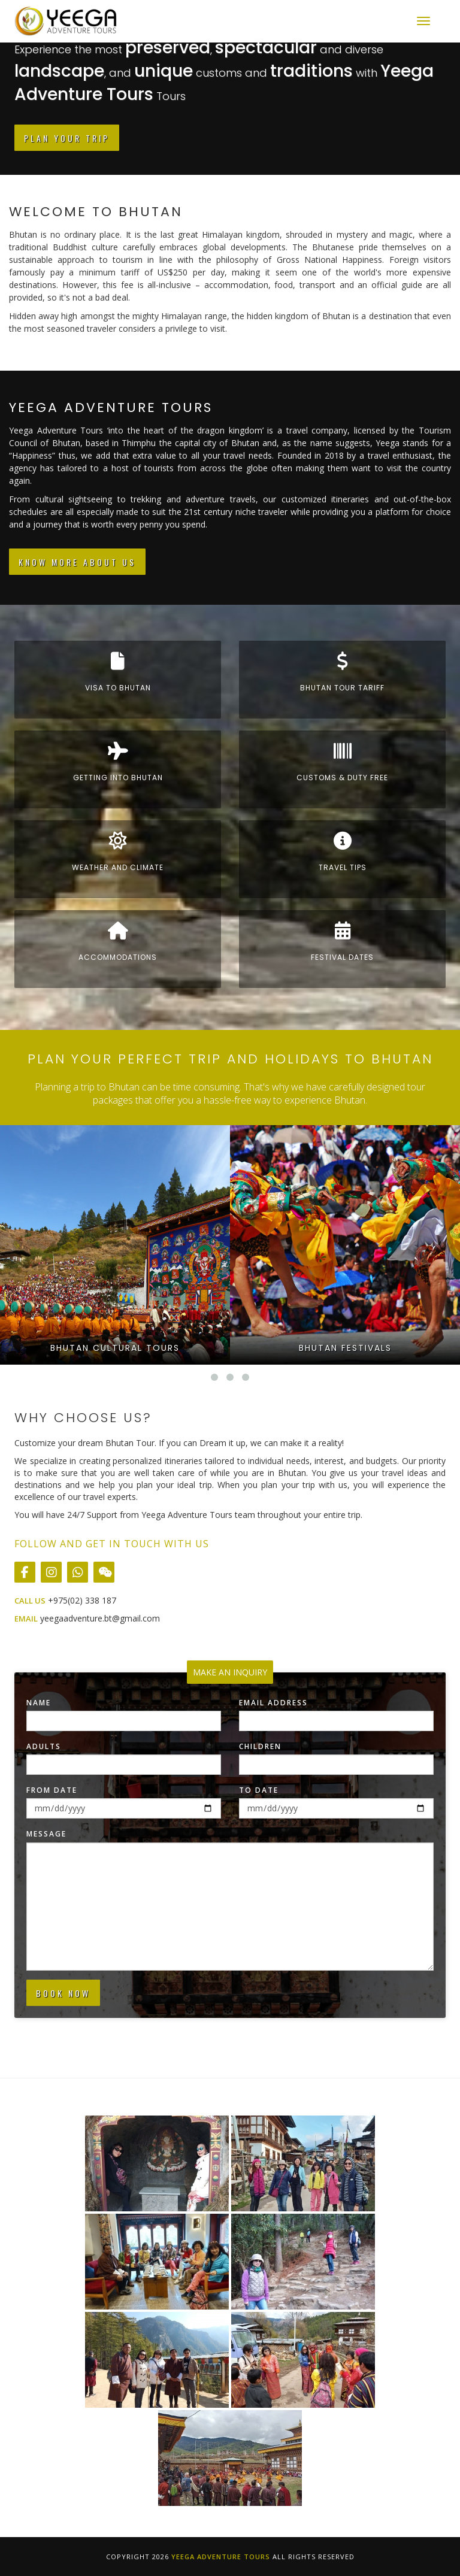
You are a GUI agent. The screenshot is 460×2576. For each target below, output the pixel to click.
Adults (43, 1746)
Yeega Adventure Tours (220, 2556)
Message (46, 1834)
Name (38, 1703)
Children (260, 1746)
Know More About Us (77, 562)
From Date (51, 1790)
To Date (259, 1790)
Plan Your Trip (67, 138)
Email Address (273, 1703)
